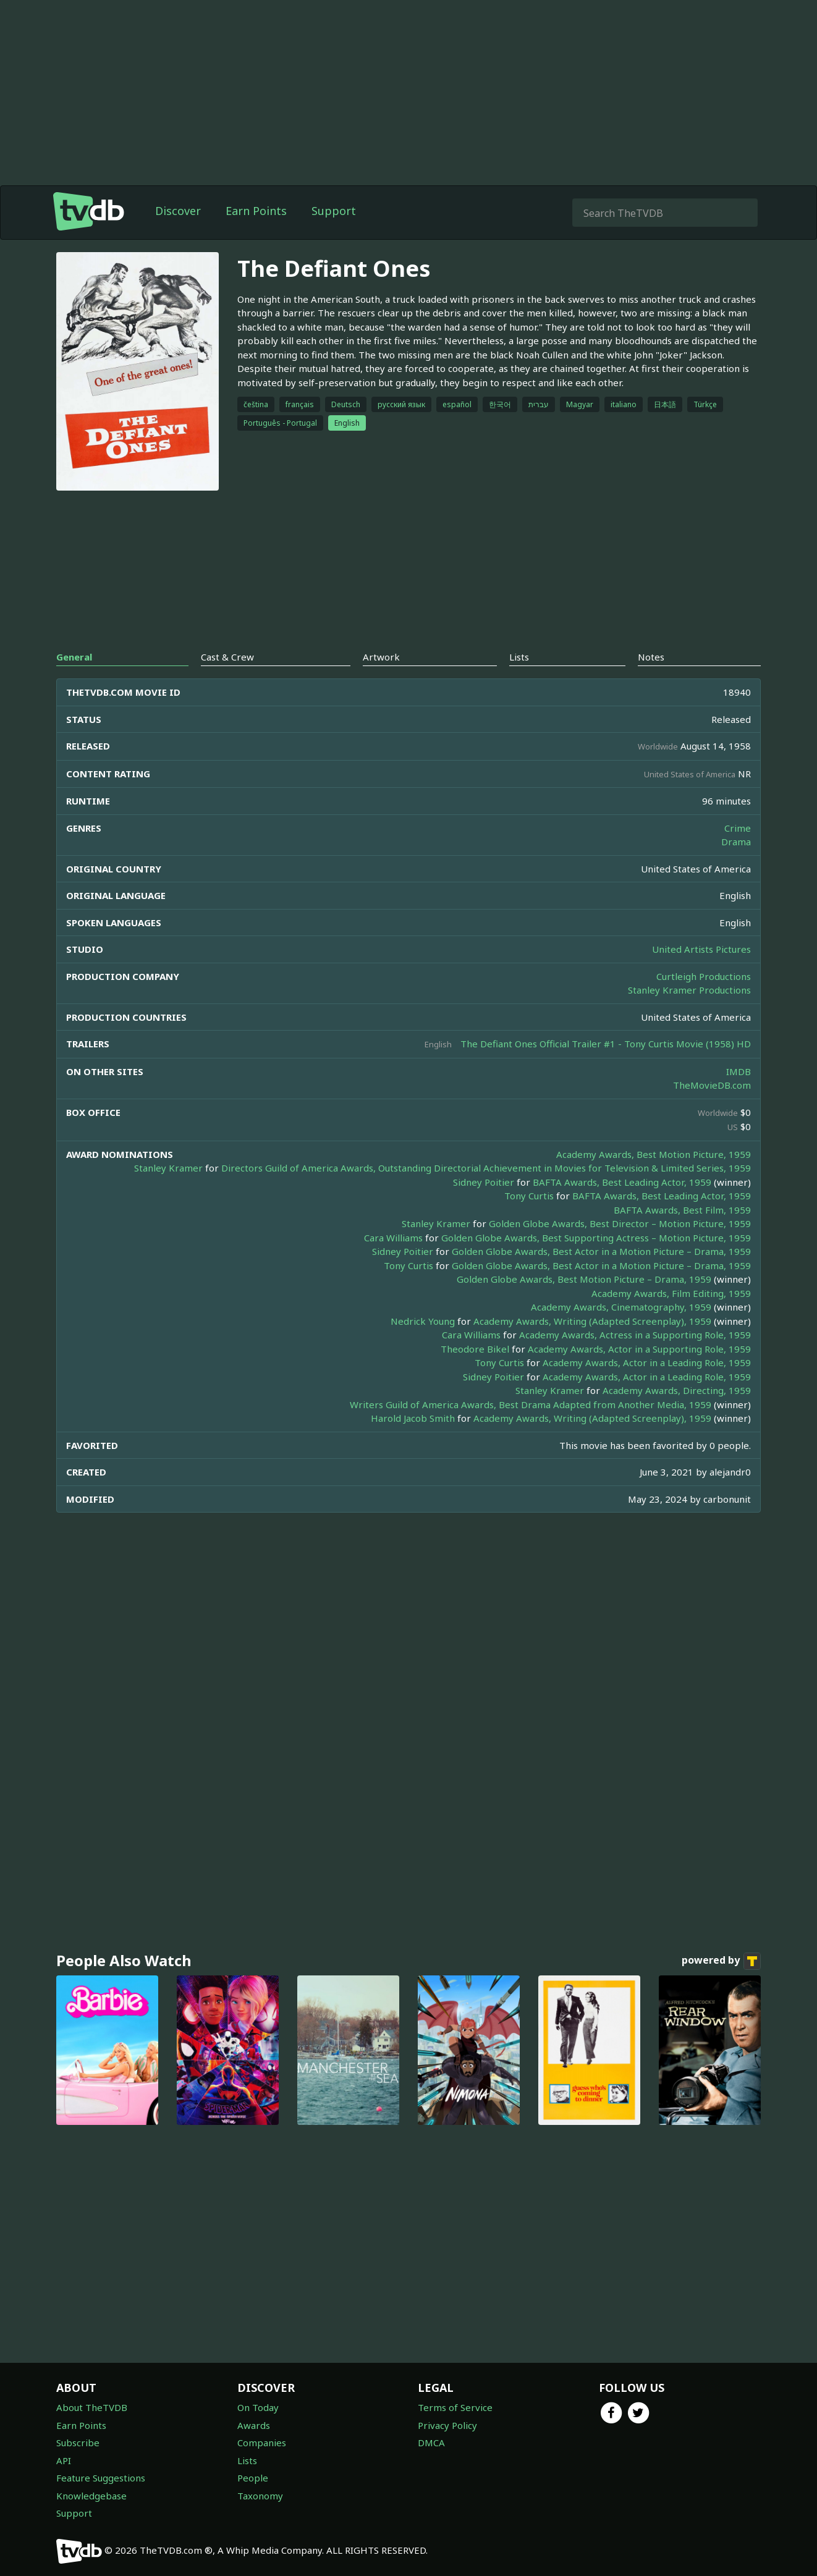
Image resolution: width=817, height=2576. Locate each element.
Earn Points (256, 210)
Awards (253, 2425)
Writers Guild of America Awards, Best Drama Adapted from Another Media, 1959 (530, 1404)
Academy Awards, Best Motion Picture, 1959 (653, 1154)
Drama (736, 841)
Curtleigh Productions (703, 976)
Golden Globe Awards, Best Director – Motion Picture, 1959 (620, 1223)
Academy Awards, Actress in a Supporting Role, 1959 (635, 1334)
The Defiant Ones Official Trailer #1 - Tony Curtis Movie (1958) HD (605, 1043)
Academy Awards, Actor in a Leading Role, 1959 (647, 1362)
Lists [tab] (519, 657)
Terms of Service (455, 2407)
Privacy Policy (447, 2425)
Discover (178, 210)
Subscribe (77, 2442)
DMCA (431, 2442)
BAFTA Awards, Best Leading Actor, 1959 (622, 1182)
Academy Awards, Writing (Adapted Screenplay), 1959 (592, 1321)
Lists (247, 2460)
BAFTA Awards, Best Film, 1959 (682, 1210)
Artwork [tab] (381, 657)
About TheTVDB (91, 2407)
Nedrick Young (423, 1321)
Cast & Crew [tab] (227, 657)
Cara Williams (393, 1237)
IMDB (738, 1071)
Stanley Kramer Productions (689, 990)
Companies (261, 2442)
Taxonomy (260, 2495)
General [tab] (74, 657)
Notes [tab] (651, 657)
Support (333, 210)
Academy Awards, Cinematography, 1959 (621, 1307)
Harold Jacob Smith (413, 1418)
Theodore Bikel (475, 1349)
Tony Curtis (529, 1195)
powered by (721, 1961)
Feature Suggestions (100, 2478)
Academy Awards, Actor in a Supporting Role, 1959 (639, 1349)
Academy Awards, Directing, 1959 (677, 1390)
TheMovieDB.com (712, 1085)
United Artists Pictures (701, 949)
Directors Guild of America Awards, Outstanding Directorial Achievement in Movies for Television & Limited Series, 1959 (486, 1168)
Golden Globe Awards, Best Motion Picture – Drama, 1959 (584, 1279)
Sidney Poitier (483, 1182)
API (63, 2460)
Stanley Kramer (168, 1168)
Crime (737, 828)
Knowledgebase (91, 2495)
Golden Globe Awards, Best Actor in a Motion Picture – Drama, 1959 (601, 1251)
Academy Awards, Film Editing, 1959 (671, 1293)
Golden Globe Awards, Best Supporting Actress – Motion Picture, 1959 (596, 1237)
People (252, 2478)
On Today (258, 2407)
